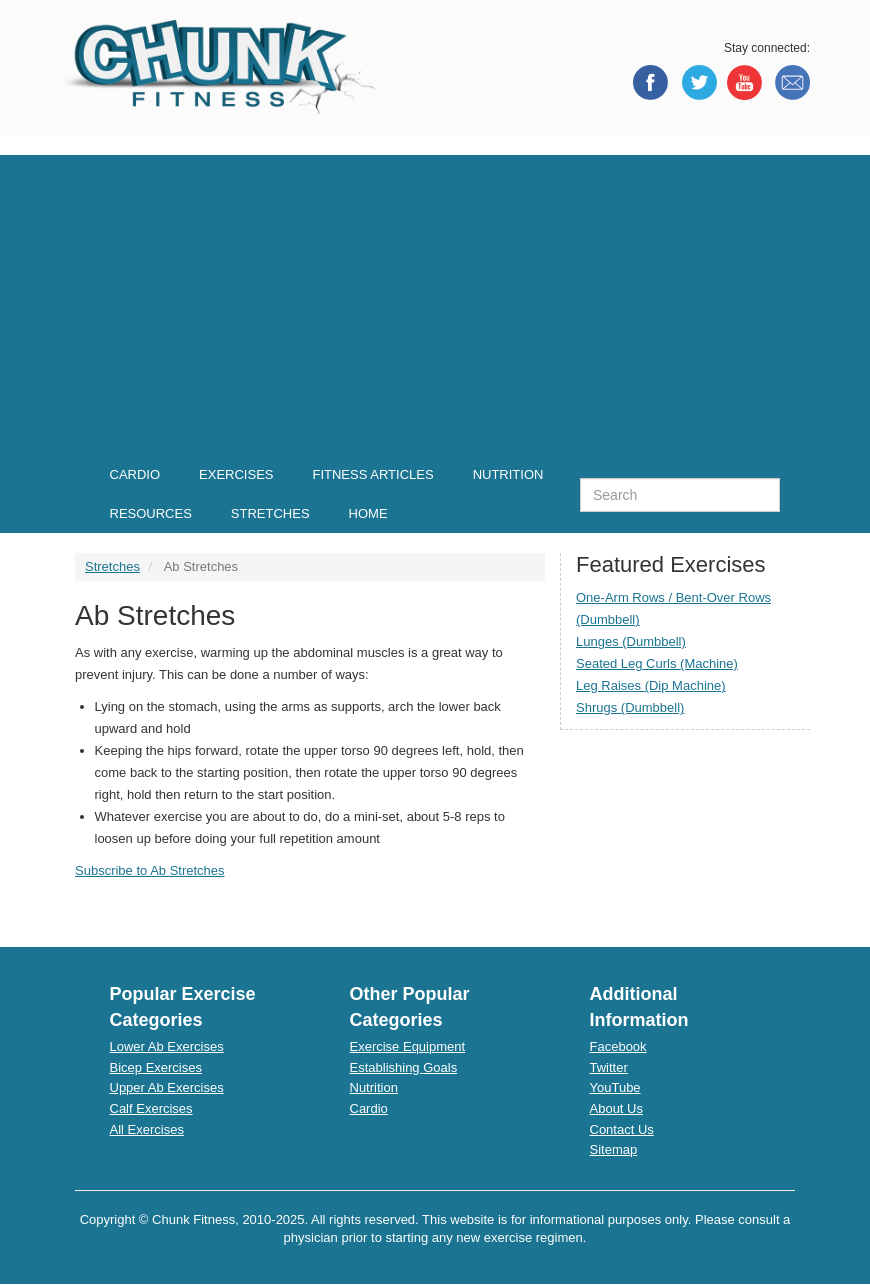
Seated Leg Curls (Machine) (657, 663)
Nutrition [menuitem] (508, 474)
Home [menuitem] (368, 513)
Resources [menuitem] (151, 513)
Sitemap (614, 1149)
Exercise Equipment (408, 1046)
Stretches (112, 566)
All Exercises (147, 1129)
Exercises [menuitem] (236, 474)
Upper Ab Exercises (167, 1087)
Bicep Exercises (156, 1067)
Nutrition (374, 1087)
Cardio (369, 1108)
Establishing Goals (404, 1067)
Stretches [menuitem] (270, 513)
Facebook (618, 1046)
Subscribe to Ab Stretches (150, 870)
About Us (616, 1108)
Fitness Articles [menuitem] (372, 474)
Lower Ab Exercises (167, 1046)
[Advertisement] (435, 295)
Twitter (609, 1067)
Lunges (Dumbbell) (631, 641)
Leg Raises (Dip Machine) (651, 685)
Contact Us (622, 1129)
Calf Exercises (151, 1108)
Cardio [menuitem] (135, 474)
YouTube (615, 1087)
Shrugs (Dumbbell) (630, 707)
